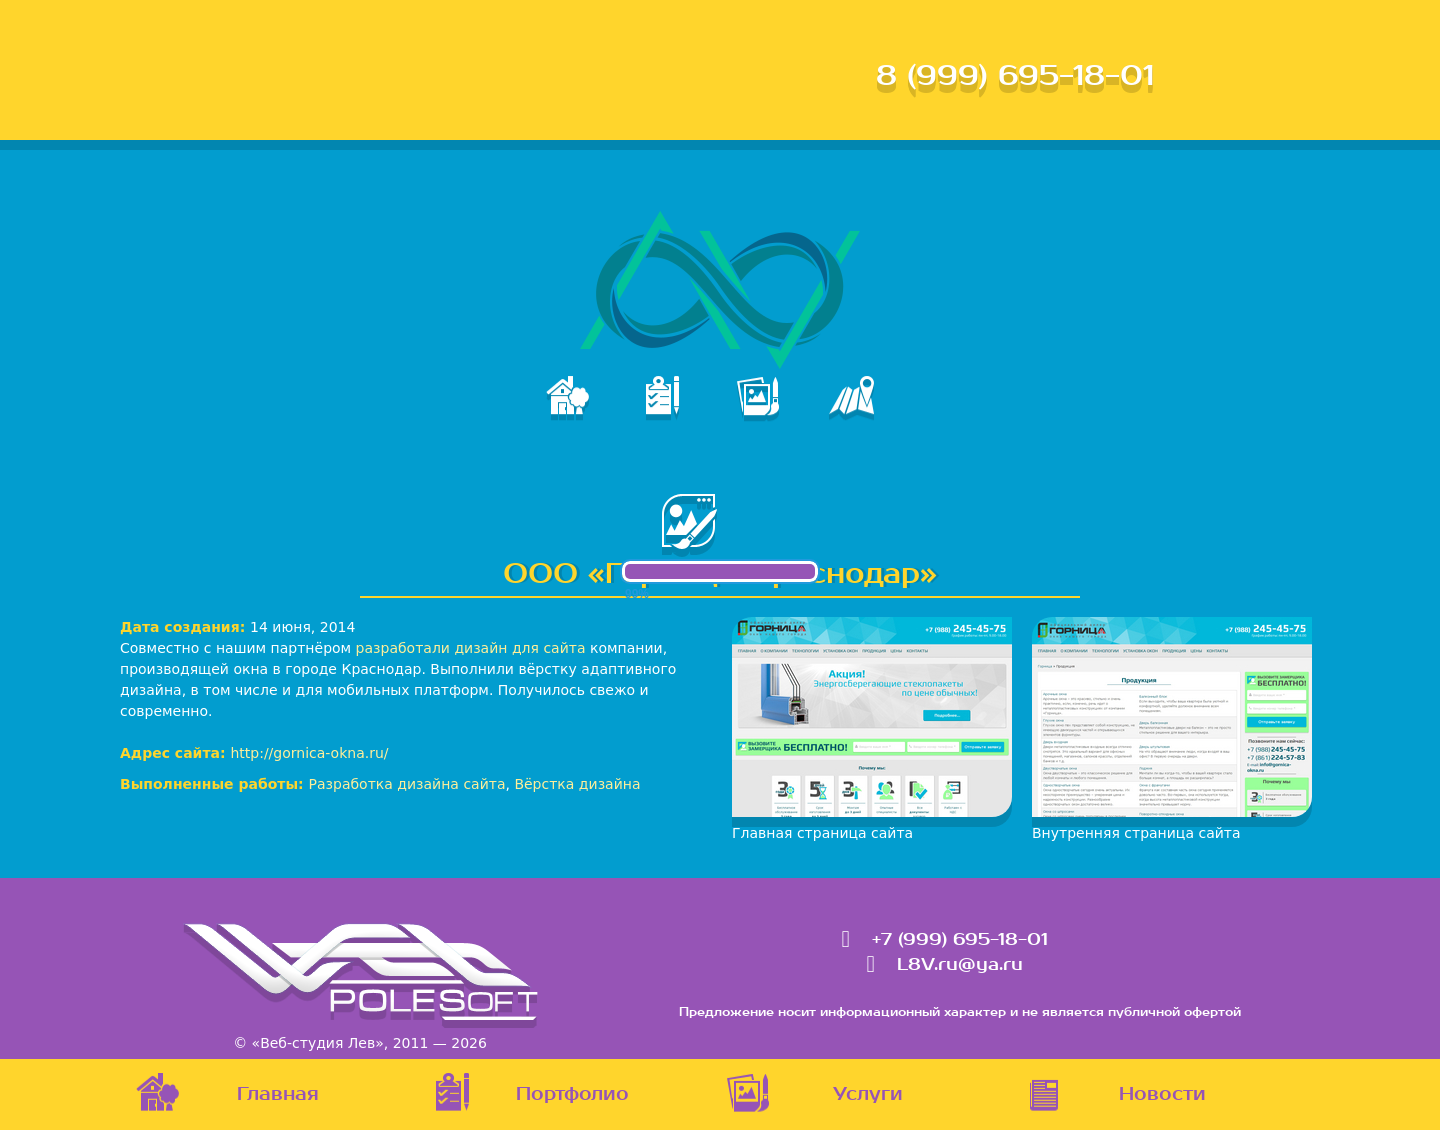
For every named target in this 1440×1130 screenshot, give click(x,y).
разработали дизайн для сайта (471, 648)
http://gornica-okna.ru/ (309, 753)
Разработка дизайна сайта (407, 784)
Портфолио (572, 1094)
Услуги (868, 1094)
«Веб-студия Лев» (318, 1043)
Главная (278, 1094)
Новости (1162, 1094)
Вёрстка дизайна (577, 784)
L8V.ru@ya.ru (960, 965)
